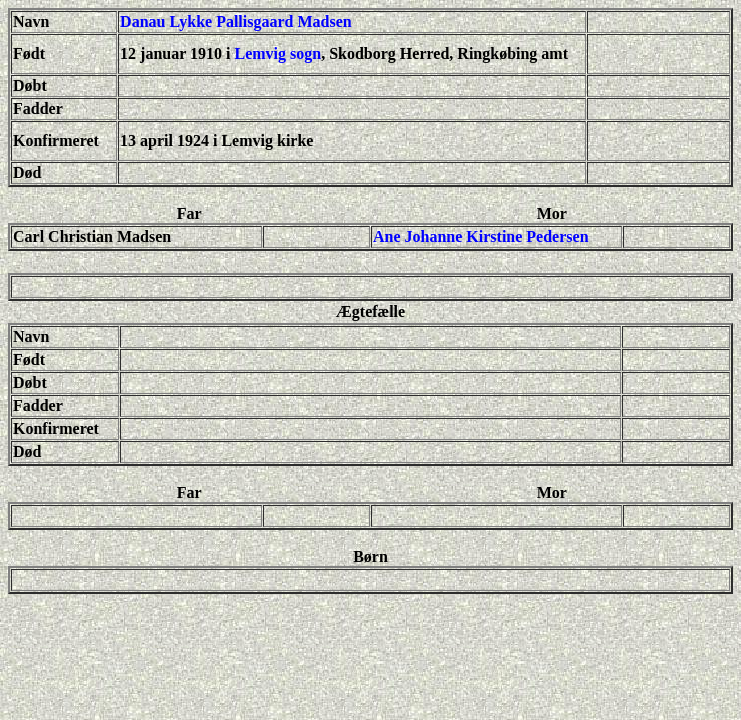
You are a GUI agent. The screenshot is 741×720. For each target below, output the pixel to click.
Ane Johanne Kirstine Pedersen (481, 236)
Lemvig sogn (278, 53)
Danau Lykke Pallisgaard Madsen (236, 21)
